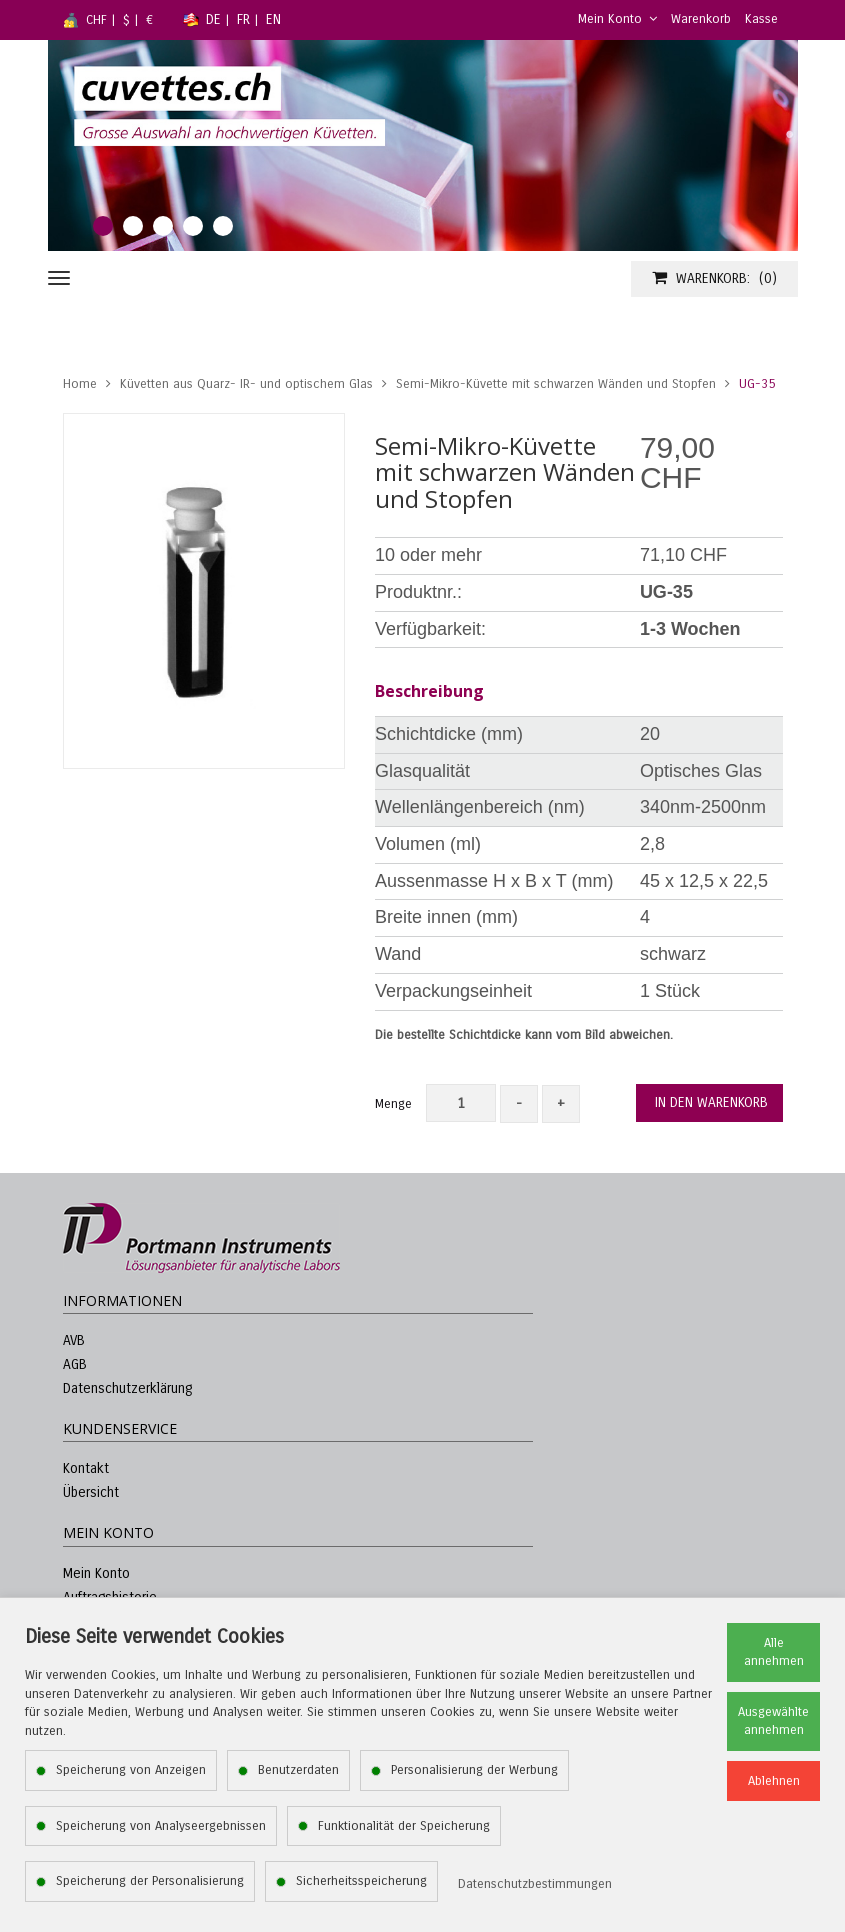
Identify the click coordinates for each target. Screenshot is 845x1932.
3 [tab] (163, 226)
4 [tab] (193, 226)
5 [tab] (223, 226)
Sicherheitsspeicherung (361, 1881)
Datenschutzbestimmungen (535, 1884)
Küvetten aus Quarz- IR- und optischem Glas (246, 384)
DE (213, 19)
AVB (74, 1340)
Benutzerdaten (298, 1770)
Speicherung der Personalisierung (150, 1881)
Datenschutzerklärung (127, 1388)
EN (273, 19)
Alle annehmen (774, 1652)
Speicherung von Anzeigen (131, 1770)
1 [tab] (103, 226)
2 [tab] (133, 226)
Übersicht (91, 1492)
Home (80, 384)
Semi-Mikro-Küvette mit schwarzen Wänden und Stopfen (556, 384)
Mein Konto (617, 19)
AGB (75, 1364)
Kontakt (86, 1468)
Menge (393, 1104)
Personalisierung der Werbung (474, 1770)
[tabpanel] (423, 145)
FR (243, 19)
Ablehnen (774, 1781)
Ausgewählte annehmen (773, 1721)
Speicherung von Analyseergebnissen (161, 1826)
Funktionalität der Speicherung (404, 1826)
